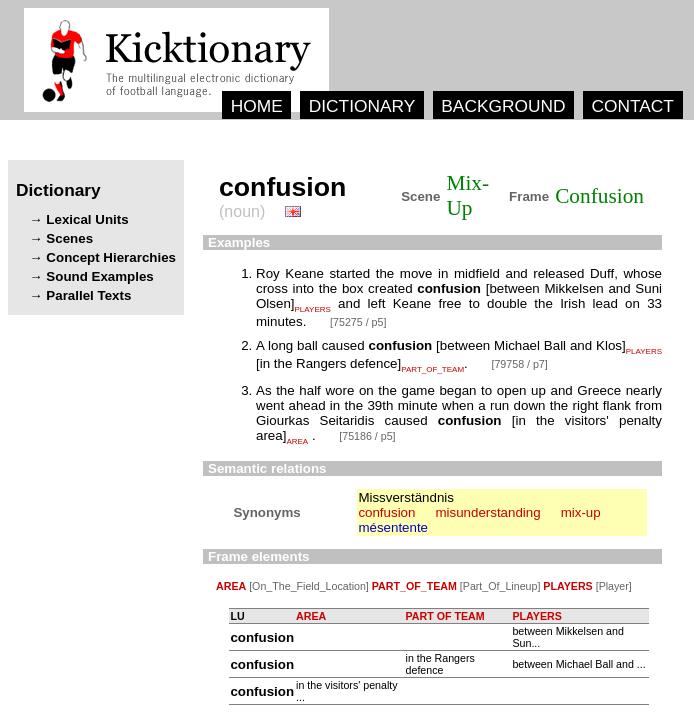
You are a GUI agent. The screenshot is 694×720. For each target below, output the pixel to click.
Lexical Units (87, 219)
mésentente (393, 527)
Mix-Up (467, 195)
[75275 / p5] (358, 322)
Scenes (69, 238)
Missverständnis (406, 497)
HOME (257, 106)
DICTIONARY (362, 106)
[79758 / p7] (519, 364)
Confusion (599, 196)
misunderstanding (487, 512)
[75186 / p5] (367, 436)
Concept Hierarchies (111, 257)
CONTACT (632, 106)
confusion (386, 512)
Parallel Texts (88, 295)
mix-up (581, 512)
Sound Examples (99, 276)
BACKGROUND (503, 106)
